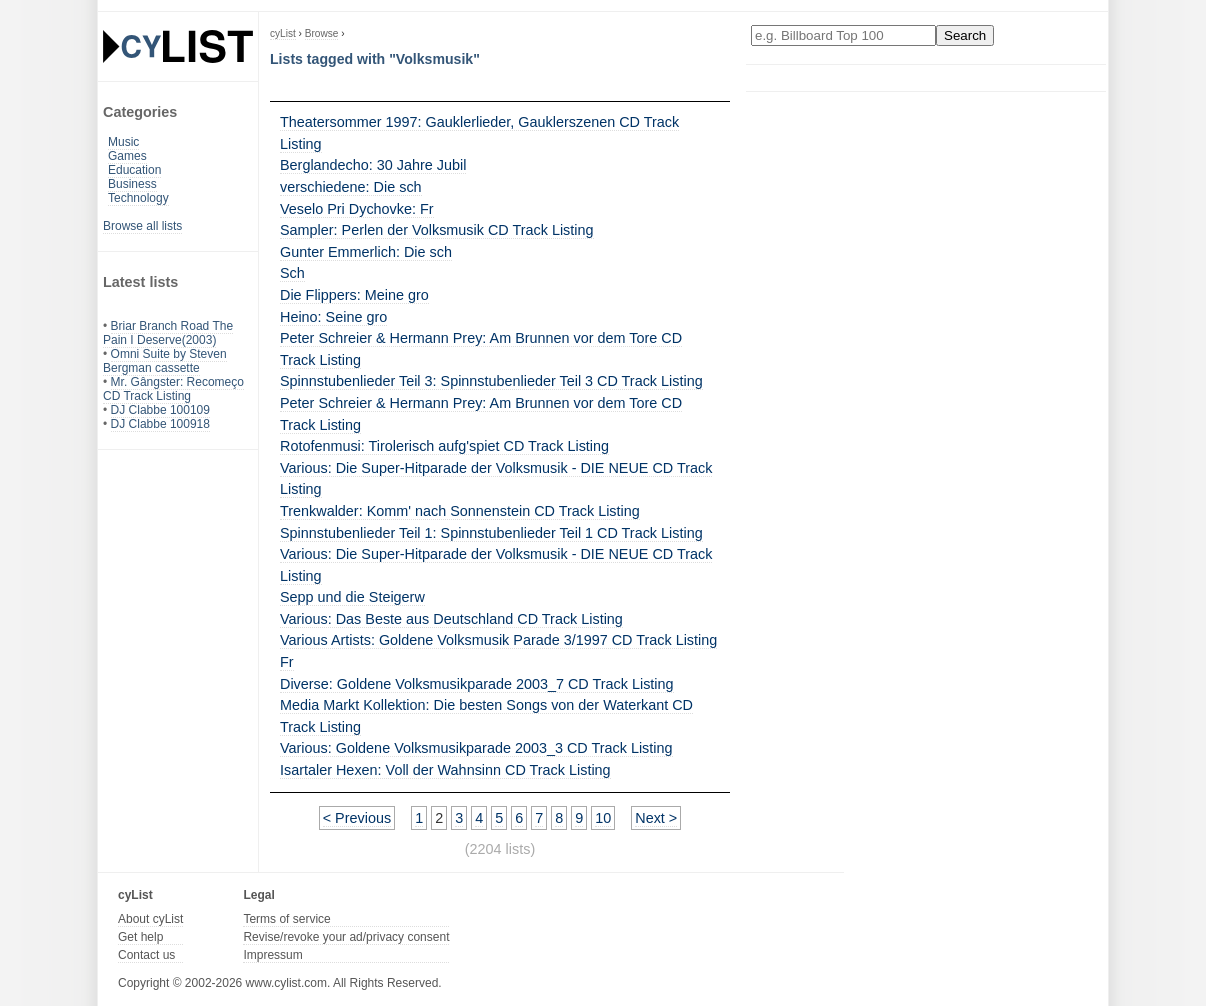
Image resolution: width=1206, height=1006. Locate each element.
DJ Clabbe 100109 (160, 410)
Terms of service (286, 919)
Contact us (146, 955)
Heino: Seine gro (333, 317)
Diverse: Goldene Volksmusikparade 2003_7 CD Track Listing (477, 684)
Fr (287, 662)
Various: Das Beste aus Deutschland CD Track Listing (451, 619)
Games (127, 156)
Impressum (272, 955)
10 (603, 818)
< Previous (357, 818)
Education (134, 170)
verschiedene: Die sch (351, 187)
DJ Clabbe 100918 (160, 424)
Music (123, 142)
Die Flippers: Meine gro (354, 295)
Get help (140, 937)
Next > (656, 818)
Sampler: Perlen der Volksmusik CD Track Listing (437, 230)
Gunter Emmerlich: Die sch (366, 252)
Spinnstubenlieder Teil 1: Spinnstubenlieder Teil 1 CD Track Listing (491, 533)
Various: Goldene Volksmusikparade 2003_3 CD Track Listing (476, 748)
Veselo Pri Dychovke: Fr (357, 209)
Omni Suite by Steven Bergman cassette (165, 361)
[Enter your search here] (843, 35)
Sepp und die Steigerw (352, 597)
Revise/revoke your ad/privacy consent (346, 937)
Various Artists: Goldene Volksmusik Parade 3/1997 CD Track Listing (498, 640)
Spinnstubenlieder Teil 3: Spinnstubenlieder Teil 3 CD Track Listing (491, 381)
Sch (292, 273)
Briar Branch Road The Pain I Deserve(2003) (168, 333)
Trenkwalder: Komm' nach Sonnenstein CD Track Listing (460, 511)
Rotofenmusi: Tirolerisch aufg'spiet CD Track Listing (444, 446)
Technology (138, 198)
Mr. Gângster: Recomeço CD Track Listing (173, 389)
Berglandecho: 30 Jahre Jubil (373, 165)
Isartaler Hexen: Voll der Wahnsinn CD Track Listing (445, 770)
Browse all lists (142, 226)
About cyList (150, 919)
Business (132, 184)
